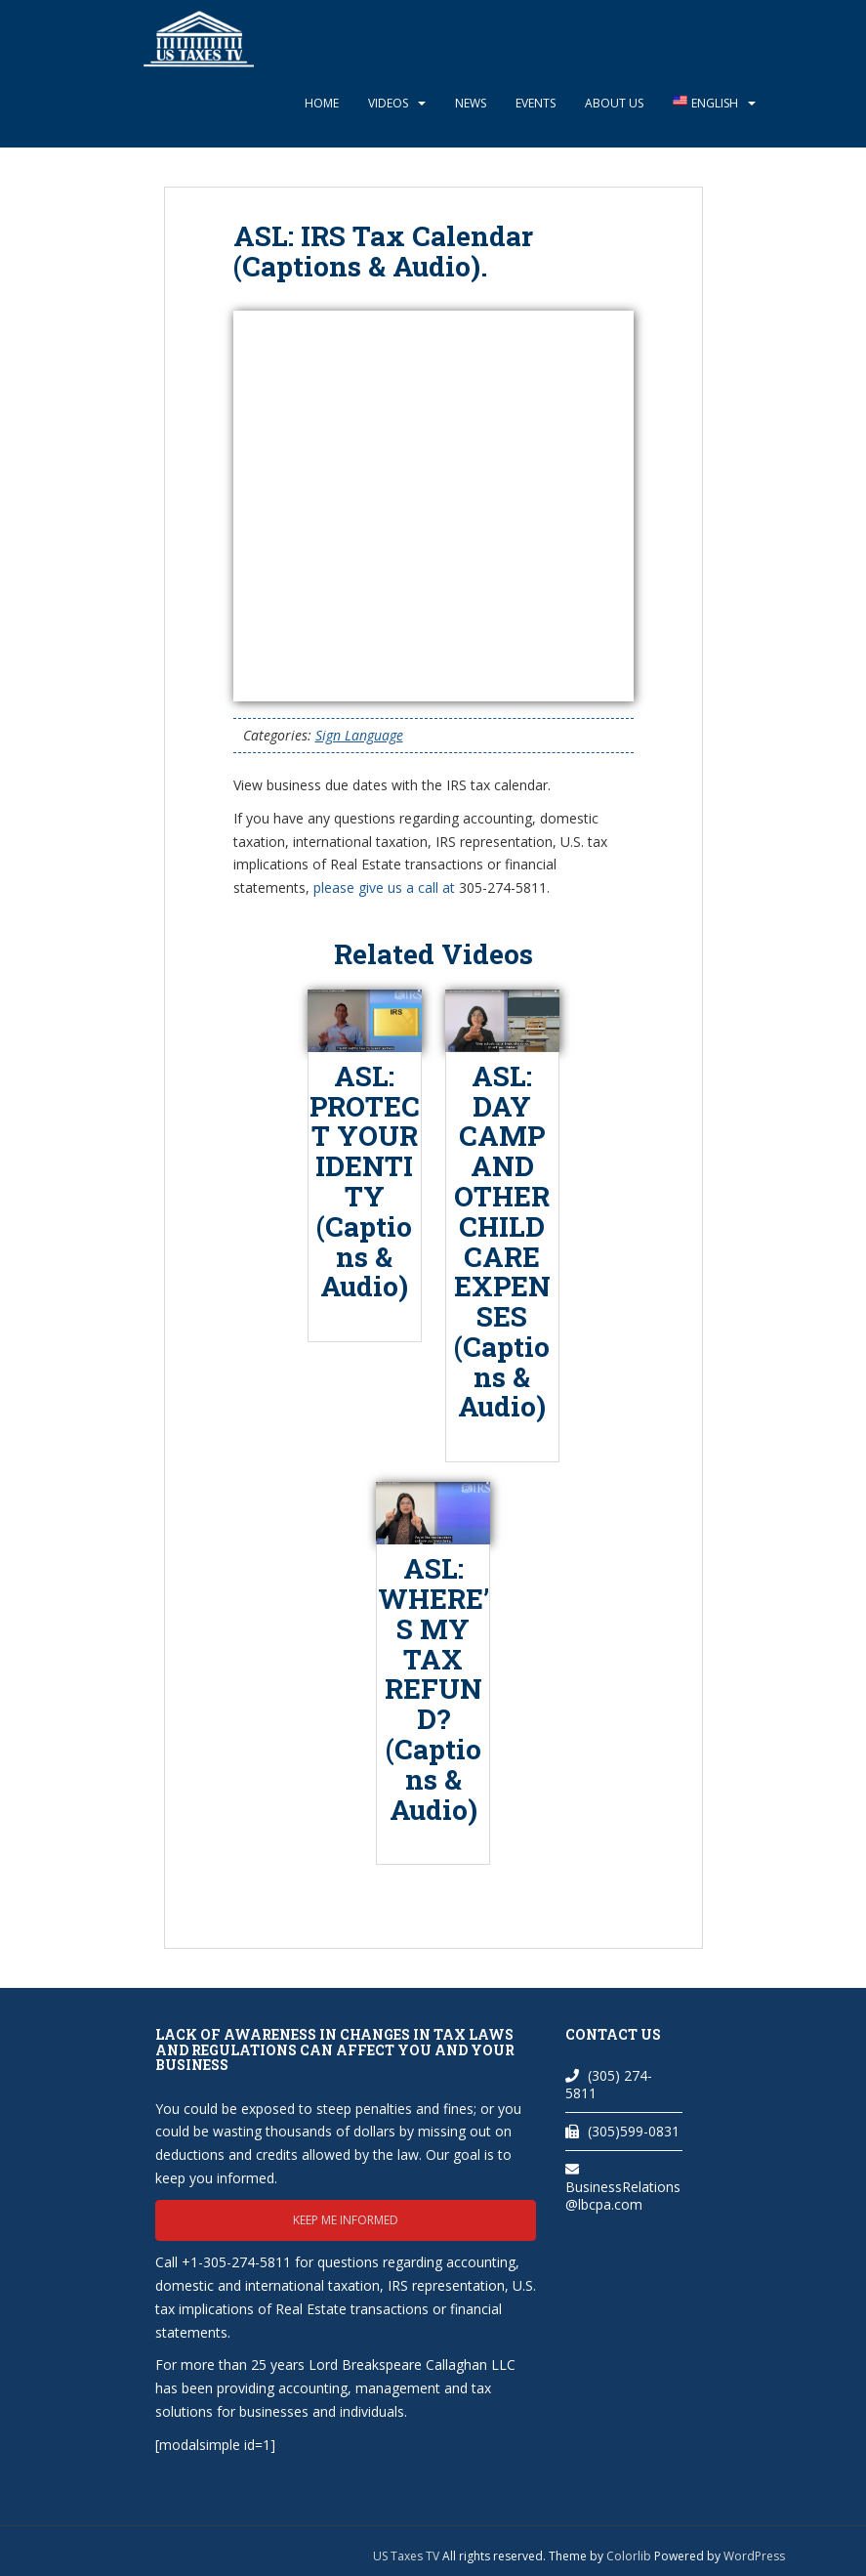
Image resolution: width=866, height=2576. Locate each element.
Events (535, 103)
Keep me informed (345, 2220)
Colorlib (628, 2556)
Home (322, 103)
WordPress (754, 2556)
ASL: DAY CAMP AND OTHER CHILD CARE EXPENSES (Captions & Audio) (502, 1241)
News (470, 103)
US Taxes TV (407, 2556)
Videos (388, 103)
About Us (614, 103)
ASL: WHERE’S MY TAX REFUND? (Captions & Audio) (433, 1688)
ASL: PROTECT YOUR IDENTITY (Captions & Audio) (364, 1181)
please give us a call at (384, 887)
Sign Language (359, 735)
